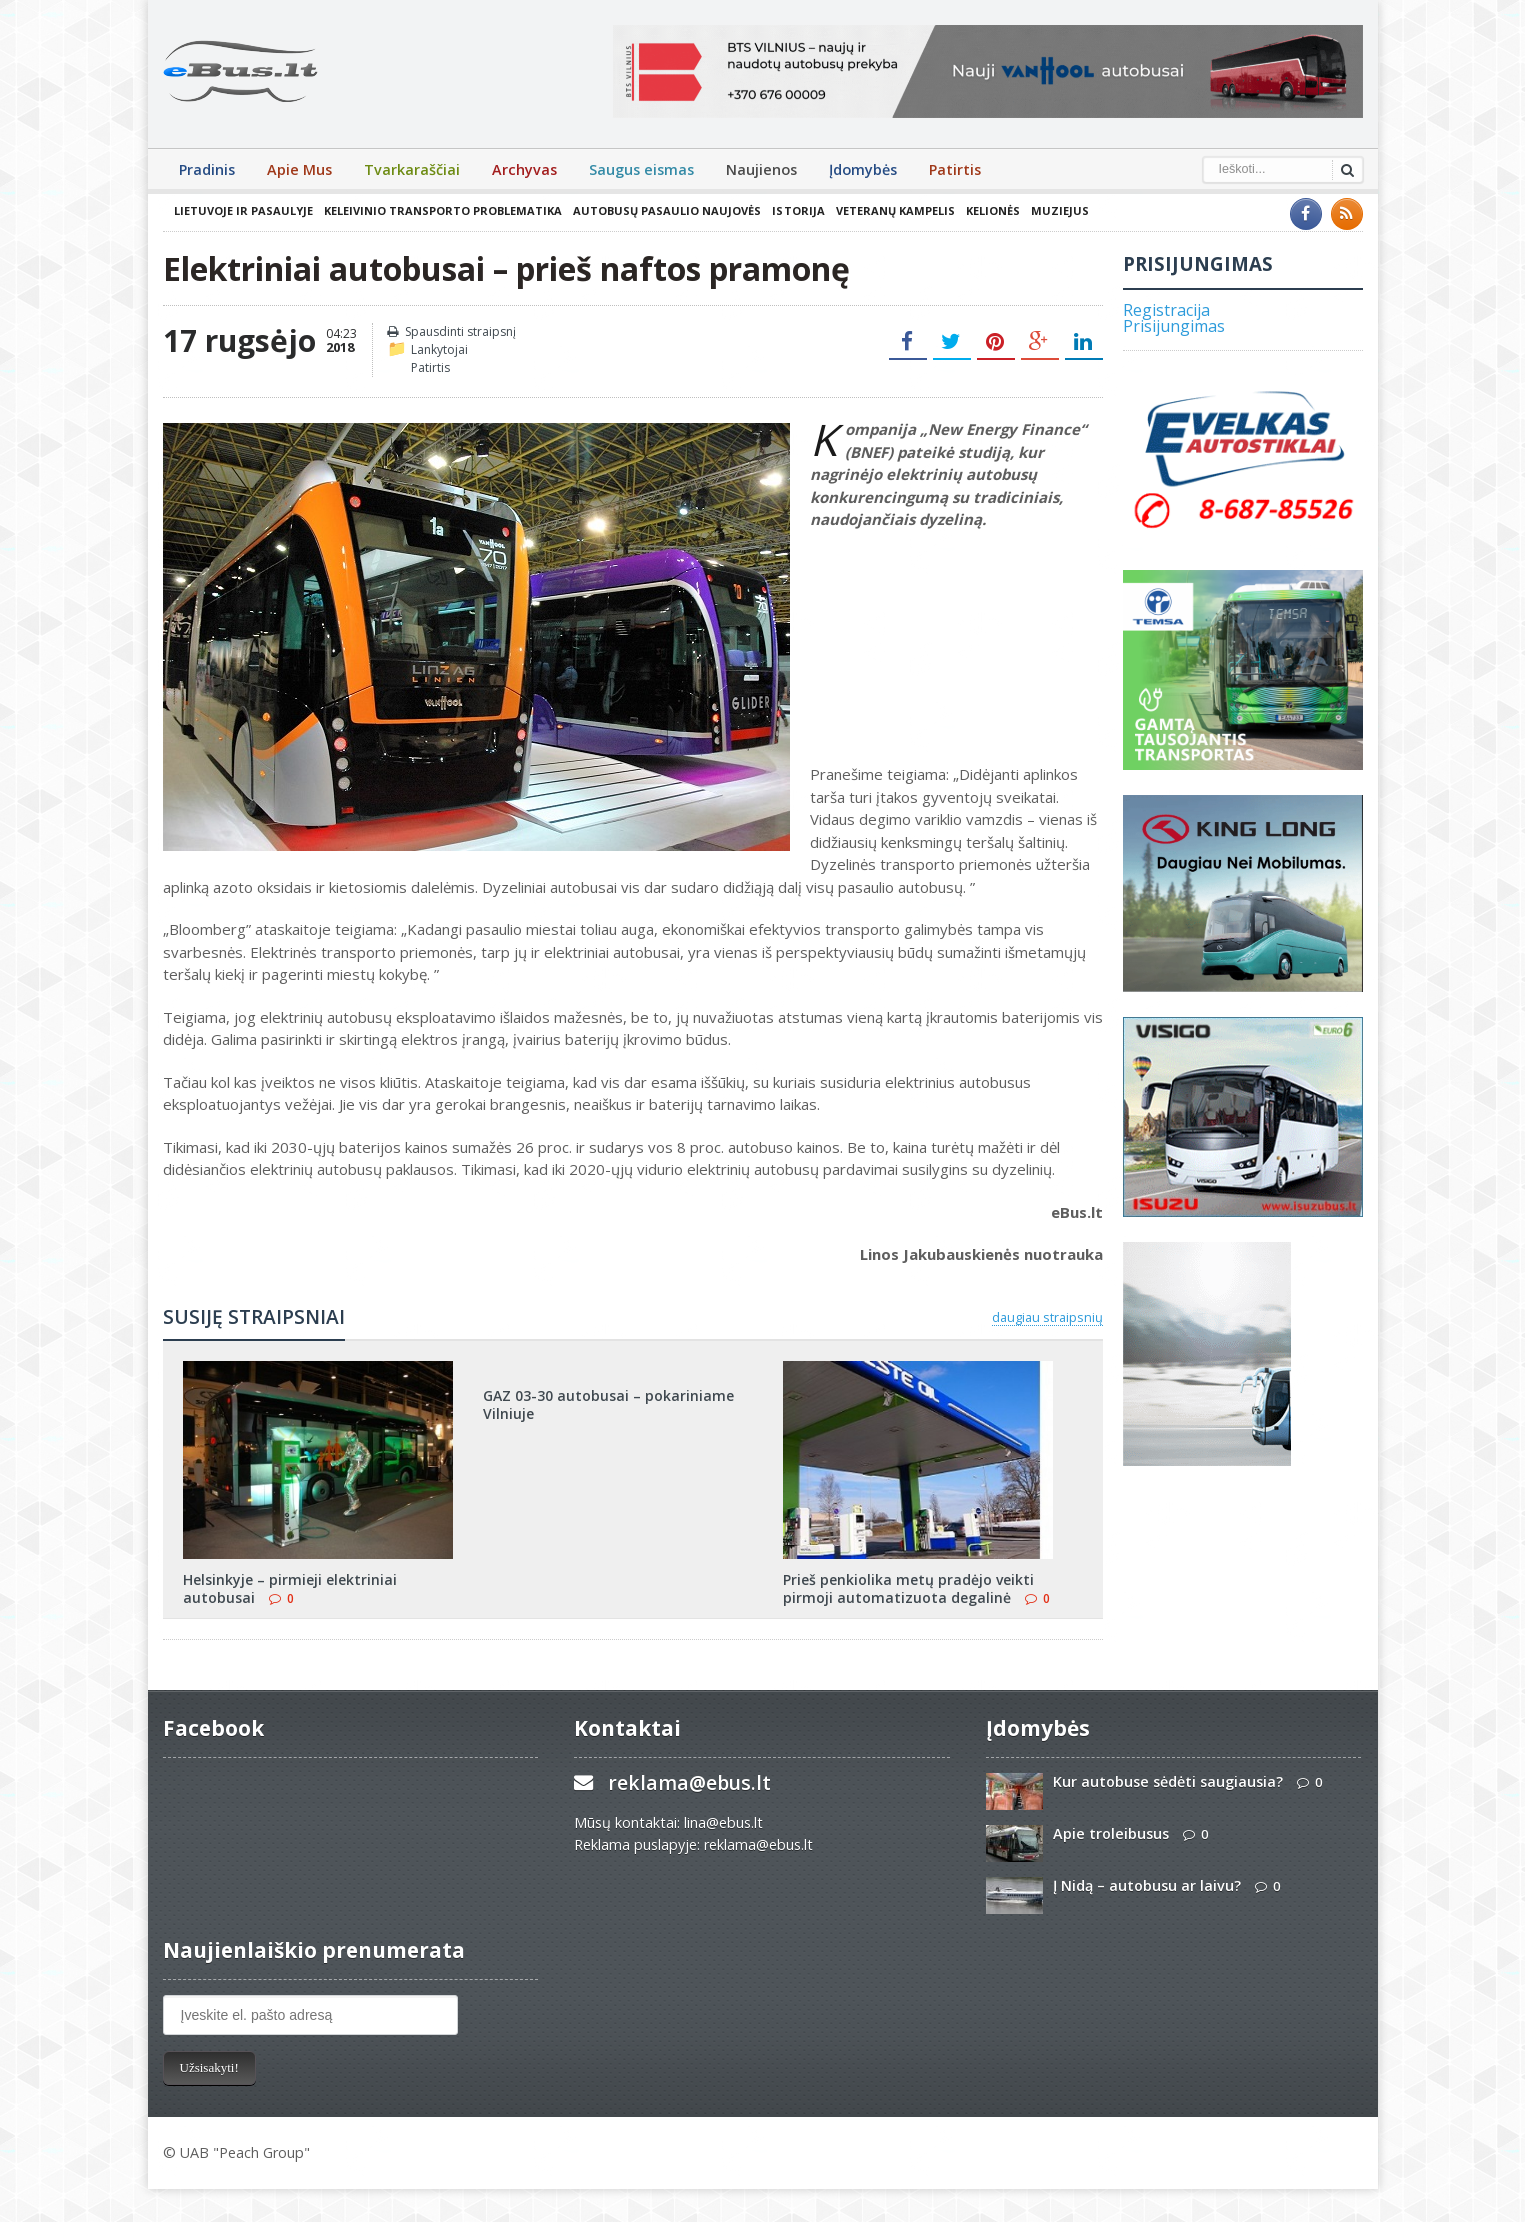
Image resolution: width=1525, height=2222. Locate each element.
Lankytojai (439, 349)
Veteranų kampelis (894, 210)
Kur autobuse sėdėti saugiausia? (1168, 1781)
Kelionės (992, 210)
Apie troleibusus (1111, 1833)
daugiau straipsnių (1047, 1317)
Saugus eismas (641, 169)
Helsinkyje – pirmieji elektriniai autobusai (290, 1588)
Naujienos (761, 169)
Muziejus (1059, 210)
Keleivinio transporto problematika (443, 210)
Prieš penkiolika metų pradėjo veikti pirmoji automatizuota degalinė (908, 1588)
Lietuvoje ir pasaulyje (243, 210)
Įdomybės (863, 169)
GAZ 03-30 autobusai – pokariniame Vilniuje (608, 1404)
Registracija (1166, 310)
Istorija (798, 210)
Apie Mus (299, 169)
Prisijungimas (1174, 326)
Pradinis (207, 169)
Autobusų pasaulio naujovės (667, 210)
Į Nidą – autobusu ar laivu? (1147, 1885)
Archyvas (524, 169)
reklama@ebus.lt (689, 1782)
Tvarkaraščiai (412, 169)
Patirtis (955, 169)
